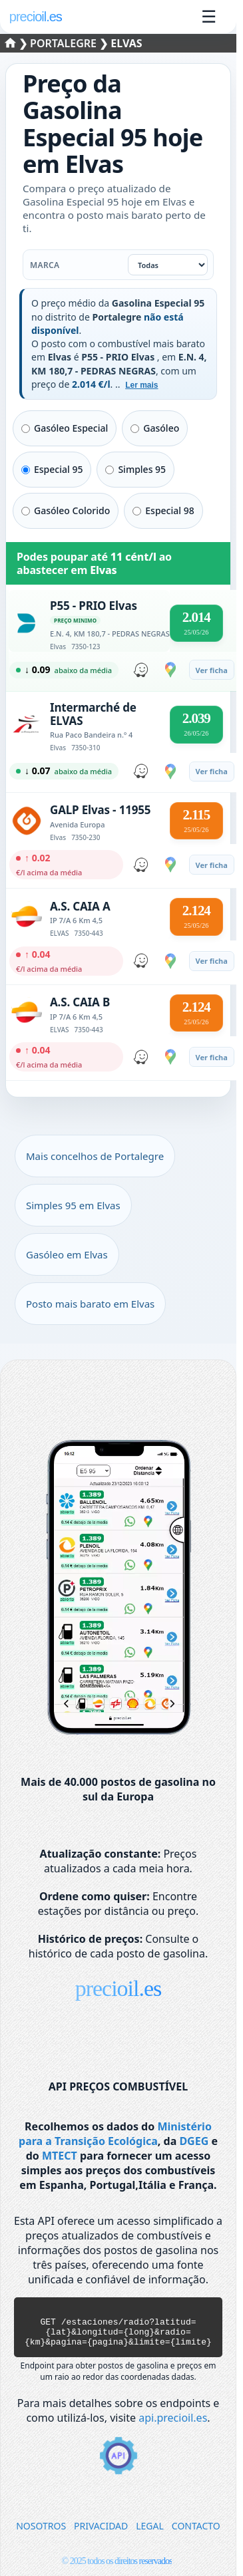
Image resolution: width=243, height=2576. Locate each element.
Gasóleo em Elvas (67, 1254)
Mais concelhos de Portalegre (95, 1156)
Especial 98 (163, 510)
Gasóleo (154, 428)
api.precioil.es (172, 2425)
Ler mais (141, 385)
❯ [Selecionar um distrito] (18, 43)
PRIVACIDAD (101, 2533)
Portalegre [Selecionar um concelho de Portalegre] (64, 43)
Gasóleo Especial (64, 428)
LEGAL (150, 2533)
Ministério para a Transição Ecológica (115, 2133)
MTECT (59, 2155)
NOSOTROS (41, 2533)
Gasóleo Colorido (65, 510)
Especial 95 (52, 469)
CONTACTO (196, 2533)
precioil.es (118, 1988)
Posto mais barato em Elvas (90, 1303)
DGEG (193, 2141)
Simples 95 (135, 469)
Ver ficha (212, 670)
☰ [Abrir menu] (208, 17)
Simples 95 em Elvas (73, 1205)
